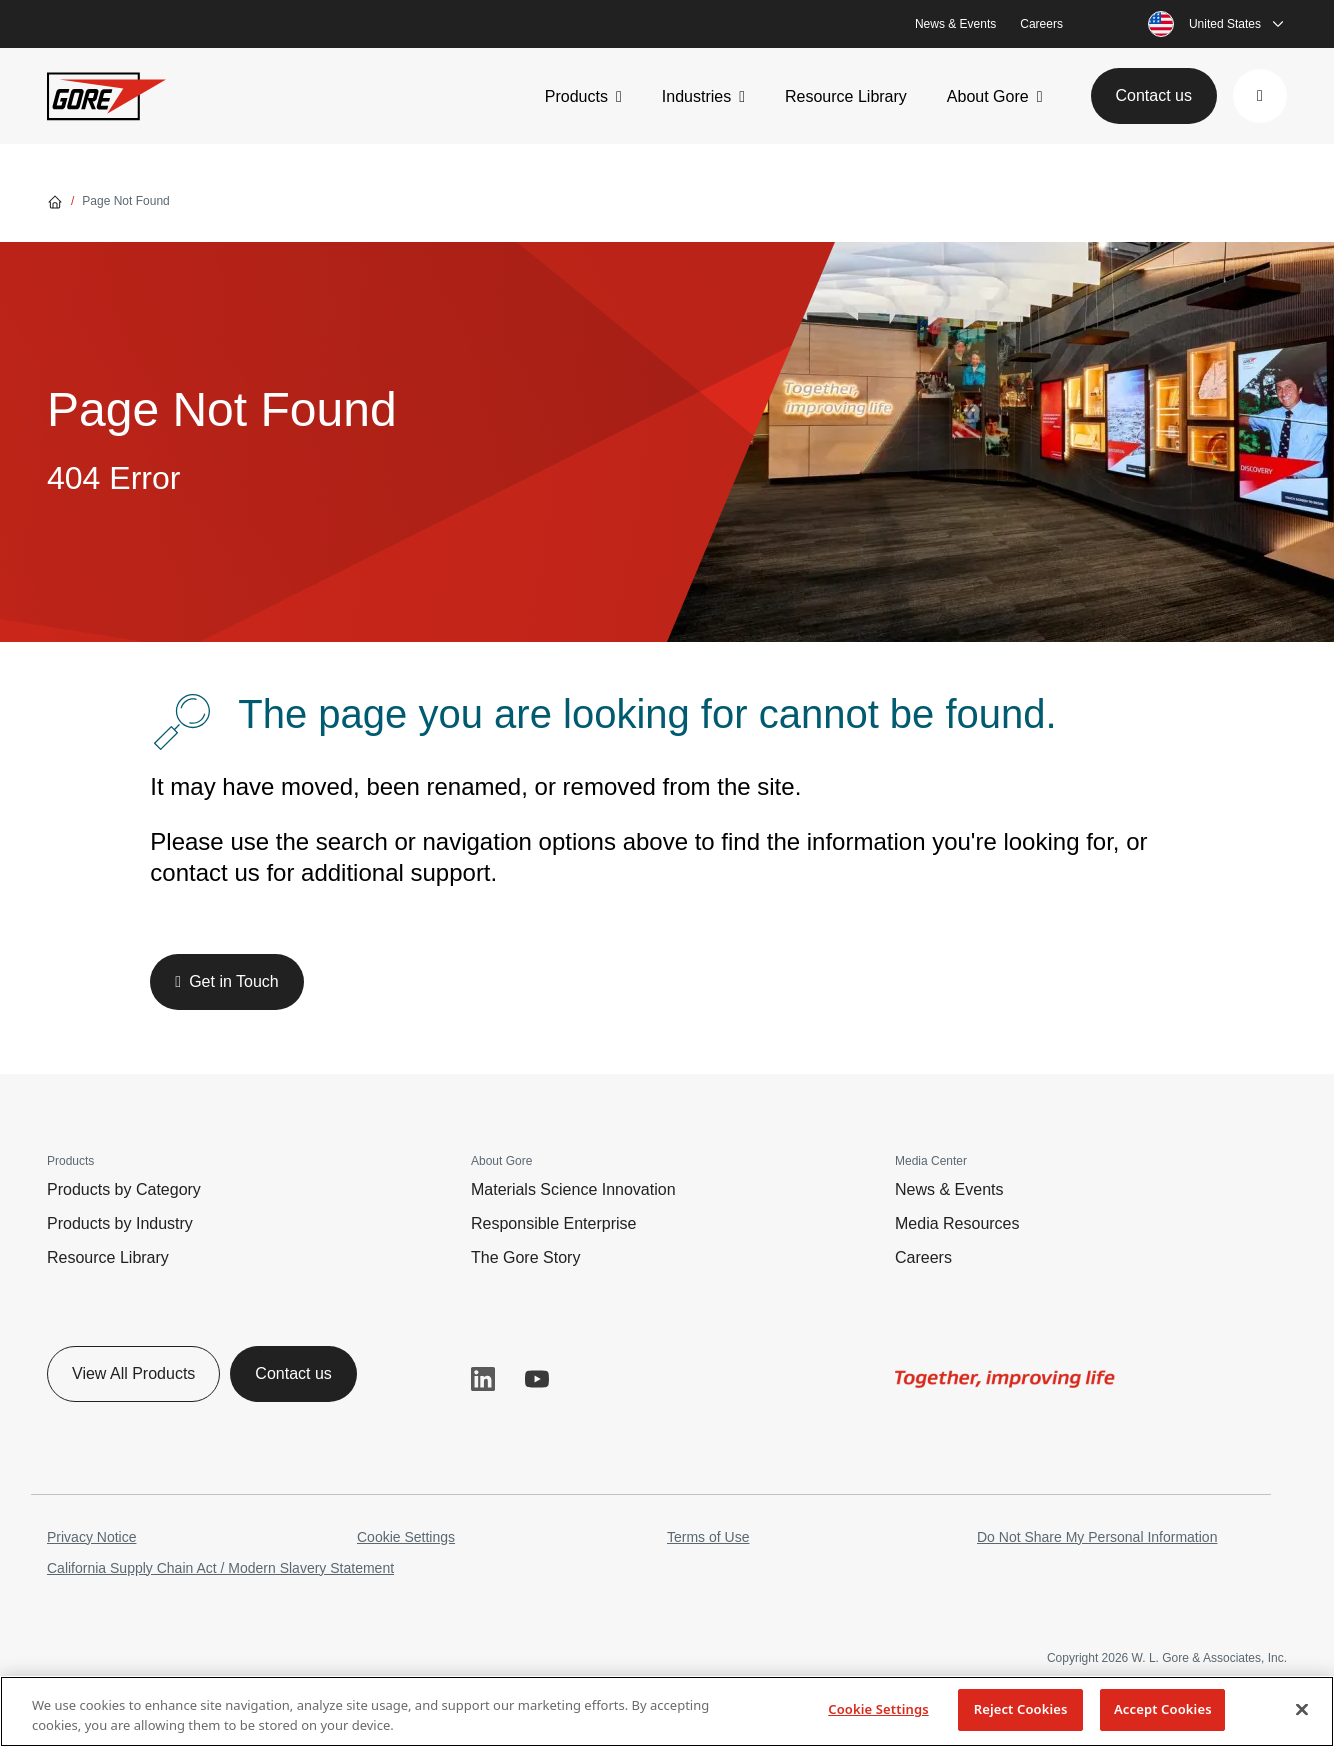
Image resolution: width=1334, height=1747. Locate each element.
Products (576, 96)
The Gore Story (525, 1257)
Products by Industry (120, 1223)
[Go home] (55, 201)
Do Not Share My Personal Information (1097, 1537)
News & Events (955, 24)
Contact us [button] (1154, 95)
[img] (1005, 1379)
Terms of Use (708, 1537)
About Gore (988, 96)
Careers (1041, 24)
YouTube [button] (537, 1379)
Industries (696, 96)
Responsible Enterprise (553, 1223)
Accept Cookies (1163, 1709)
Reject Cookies (1021, 1709)
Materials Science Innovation (573, 1189)
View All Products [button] (133, 1373)
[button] (1260, 96)
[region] (667, 1711)
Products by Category (124, 1189)
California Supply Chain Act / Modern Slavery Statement (220, 1568)
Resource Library (846, 96)
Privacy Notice (91, 1537)
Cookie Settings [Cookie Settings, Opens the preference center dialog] (878, 1709)
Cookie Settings (406, 1537)
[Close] (1302, 1709)
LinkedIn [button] (483, 1379)
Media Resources (957, 1223)
